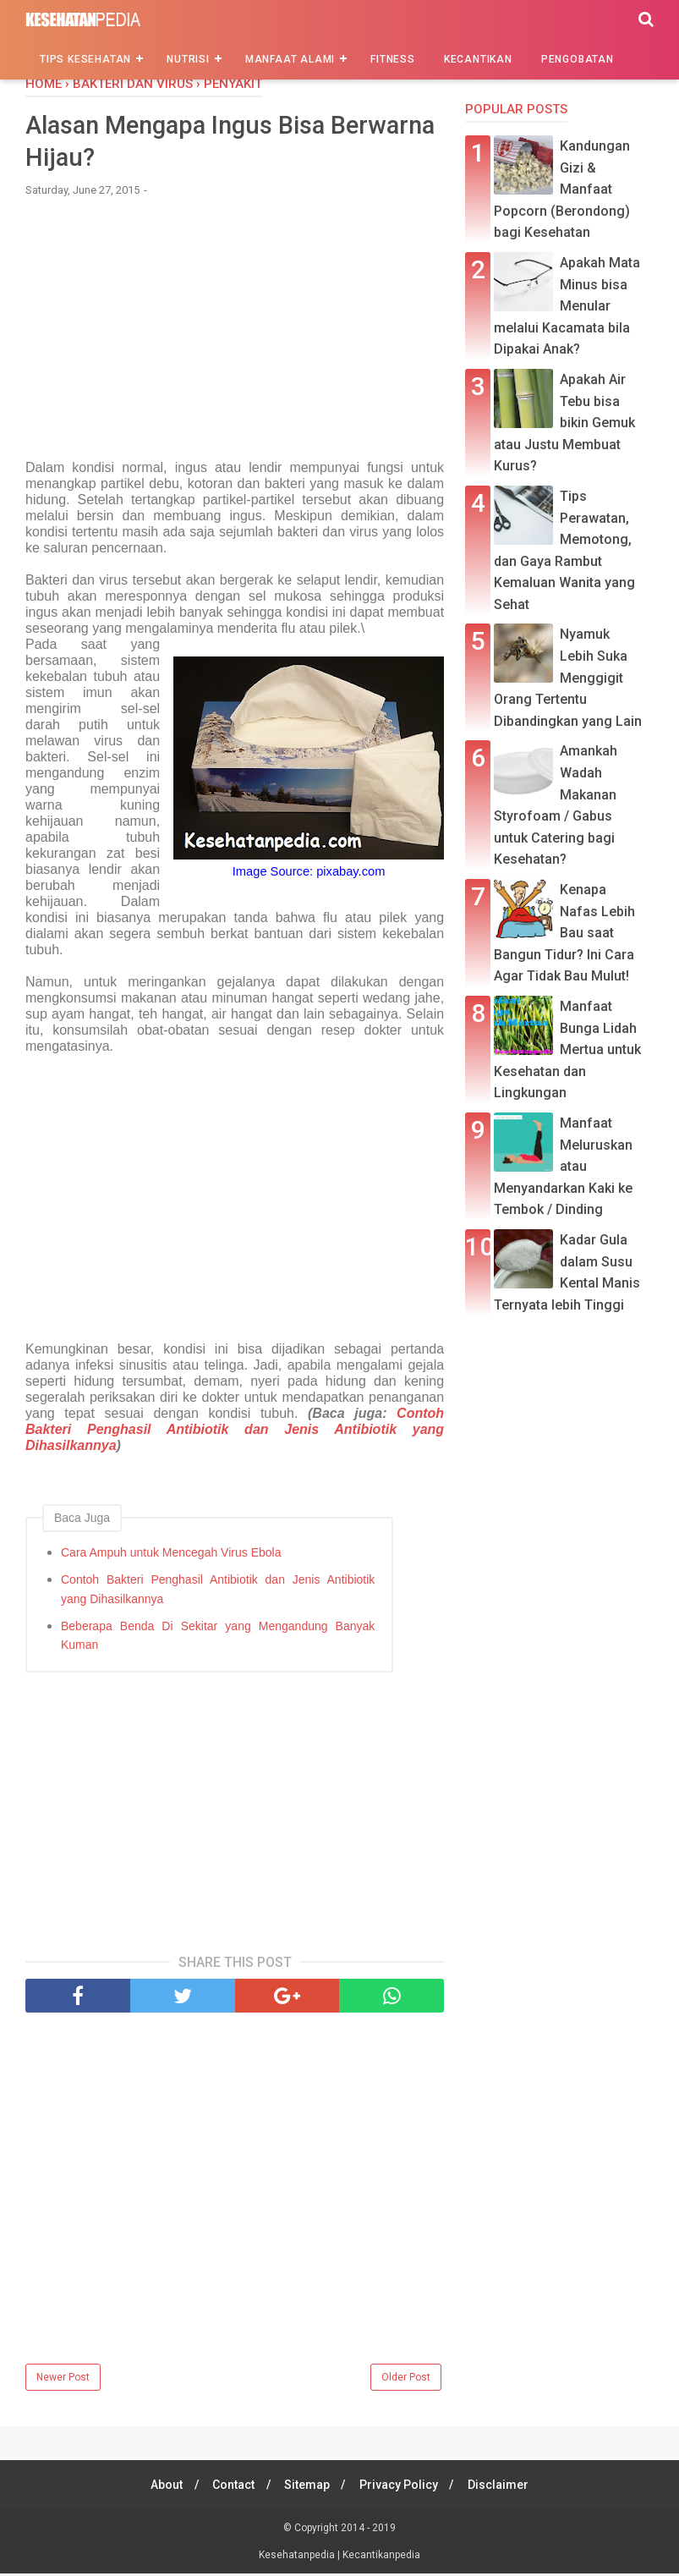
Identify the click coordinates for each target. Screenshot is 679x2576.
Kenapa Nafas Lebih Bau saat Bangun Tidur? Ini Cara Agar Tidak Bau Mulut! (564, 933)
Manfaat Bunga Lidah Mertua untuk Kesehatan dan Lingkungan (567, 1049)
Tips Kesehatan (85, 59)
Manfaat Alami (290, 59)
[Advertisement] (235, 339)
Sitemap (307, 2487)
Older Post (405, 2380)
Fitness (392, 59)
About (161, 2487)
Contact (231, 2487)
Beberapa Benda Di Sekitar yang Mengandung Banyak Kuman (218, 1637)
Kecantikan (478, 59)
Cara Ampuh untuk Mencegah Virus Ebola (171, 1555)
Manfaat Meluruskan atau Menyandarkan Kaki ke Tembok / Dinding (563, 1166)
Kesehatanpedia (298, 2557)
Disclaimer (503, 2487)
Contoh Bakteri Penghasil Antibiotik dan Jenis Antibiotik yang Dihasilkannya (234, 1432)
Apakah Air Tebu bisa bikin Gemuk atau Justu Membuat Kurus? (564, 422)
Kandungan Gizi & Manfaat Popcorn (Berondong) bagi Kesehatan (562, 189)
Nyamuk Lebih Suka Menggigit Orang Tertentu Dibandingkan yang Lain (568, 677)
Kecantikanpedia (381, 2557)
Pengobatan (577, 59)
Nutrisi (188, 59)
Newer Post (63, 2380)
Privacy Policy (401, 2487)
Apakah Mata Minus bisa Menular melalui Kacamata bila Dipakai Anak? (567, 306)
